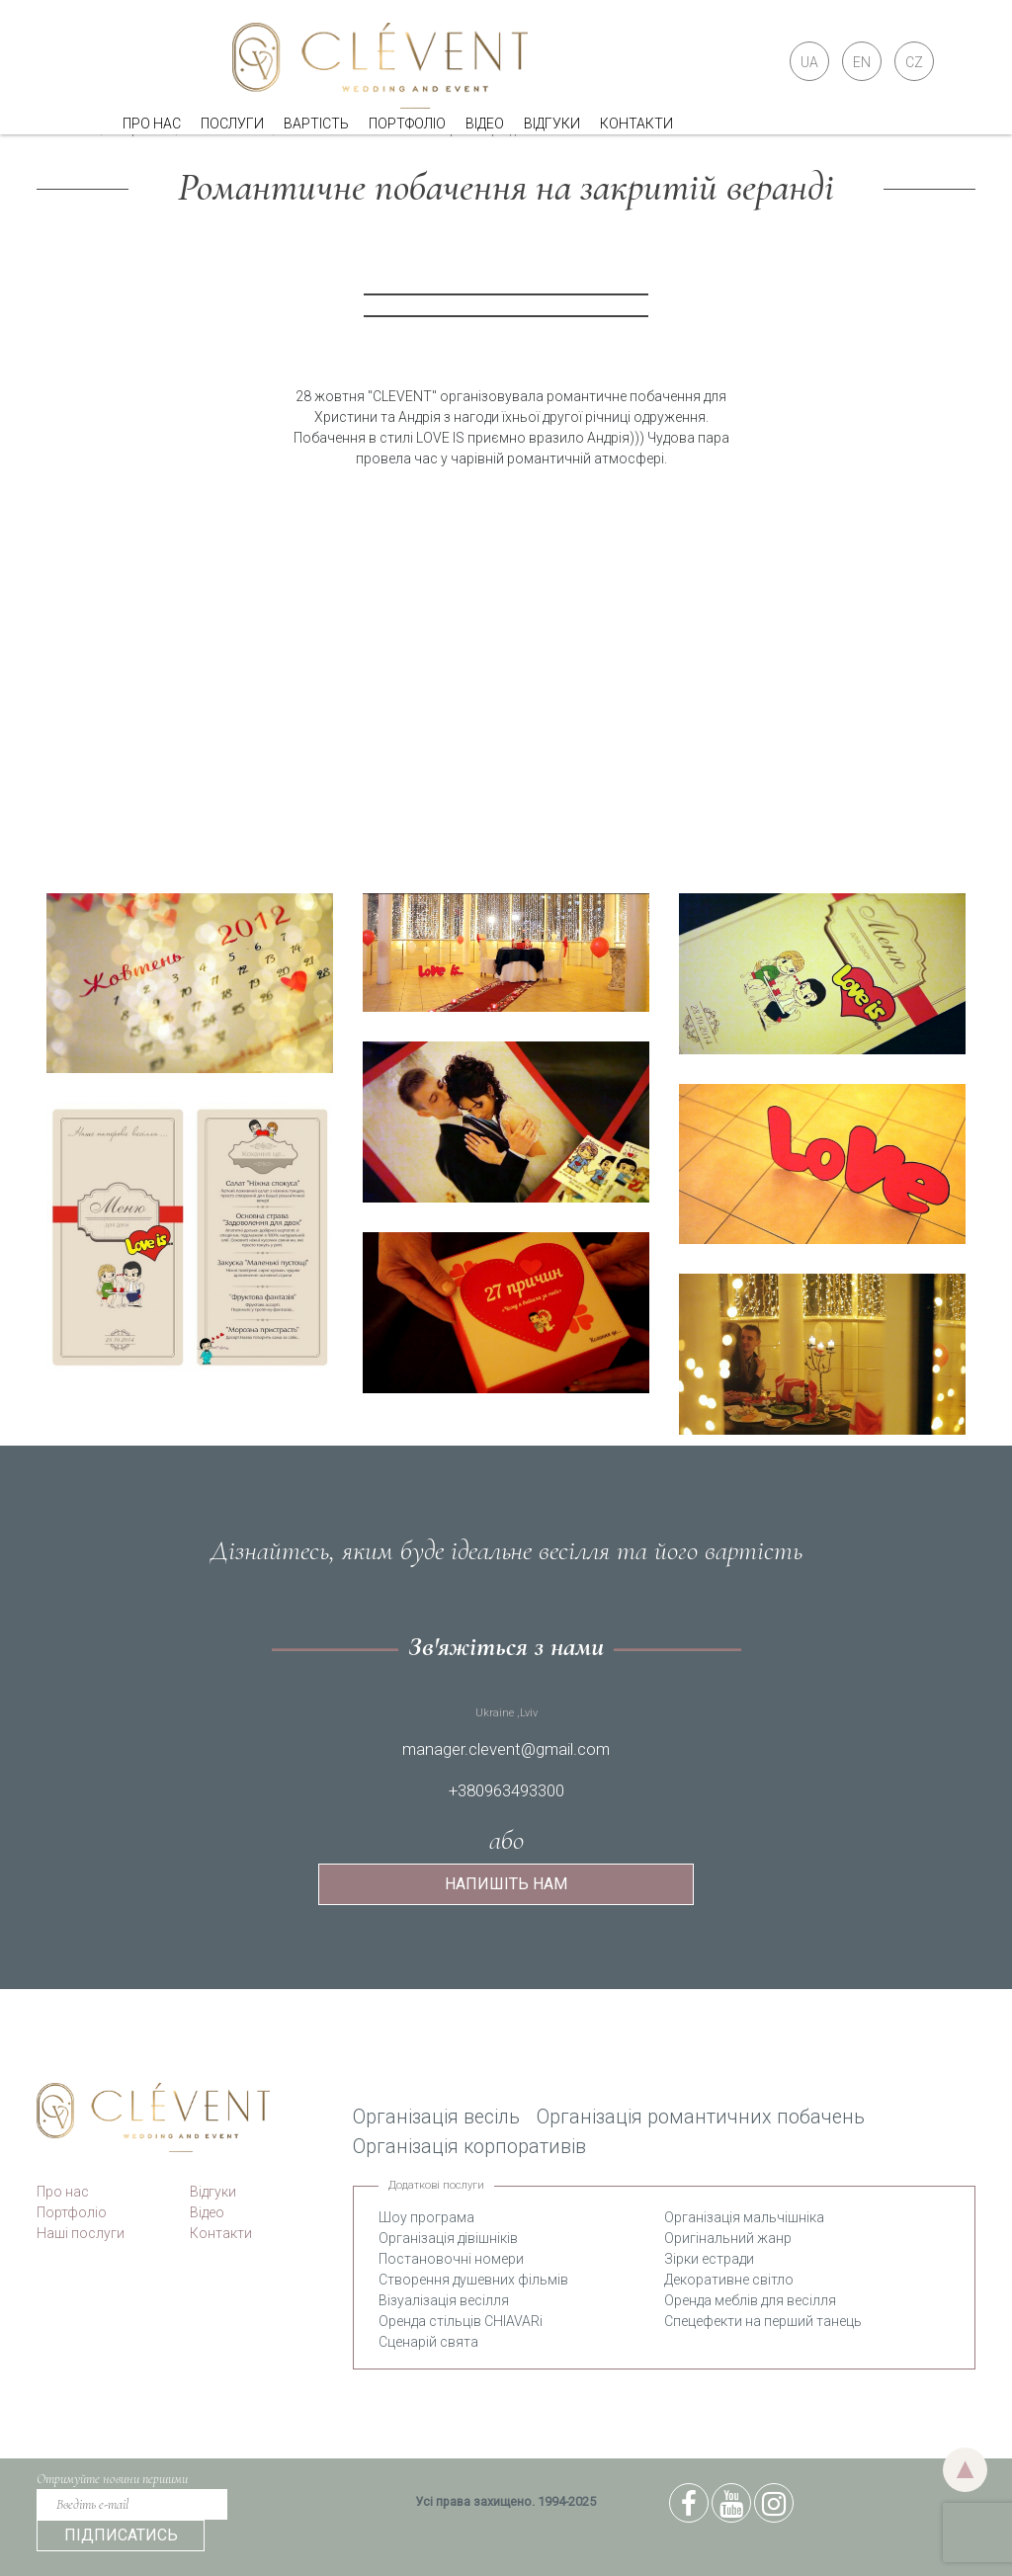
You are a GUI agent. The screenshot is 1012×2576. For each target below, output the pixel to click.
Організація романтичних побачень (701, 2117)
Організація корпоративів (469, 2146)
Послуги (232, 123)
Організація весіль (436, 2117)
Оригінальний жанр (728, 2238)
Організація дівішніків (448, 2238)
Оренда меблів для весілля (750, 2300)
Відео (484, 123)
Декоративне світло (729, 2279)
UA (809, 62)
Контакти (636, 123)
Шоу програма (426, 2217)
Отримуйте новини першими (112, 2478)
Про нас (152, 123)
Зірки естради (709, 2259)
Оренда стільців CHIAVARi (461, 2321)
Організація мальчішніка (744, 2217)
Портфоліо (407, 123)
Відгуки (552, 123)
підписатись (121, 2535)
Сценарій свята (428, 2342)
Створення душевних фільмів (473, 2279)
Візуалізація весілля (444, 2300)
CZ (914, 62)
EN (862, 62)
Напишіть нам (506, 1883)
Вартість (316, 123)
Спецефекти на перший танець (763, 2321)
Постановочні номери (451, 2259)
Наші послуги (81, 2233)
